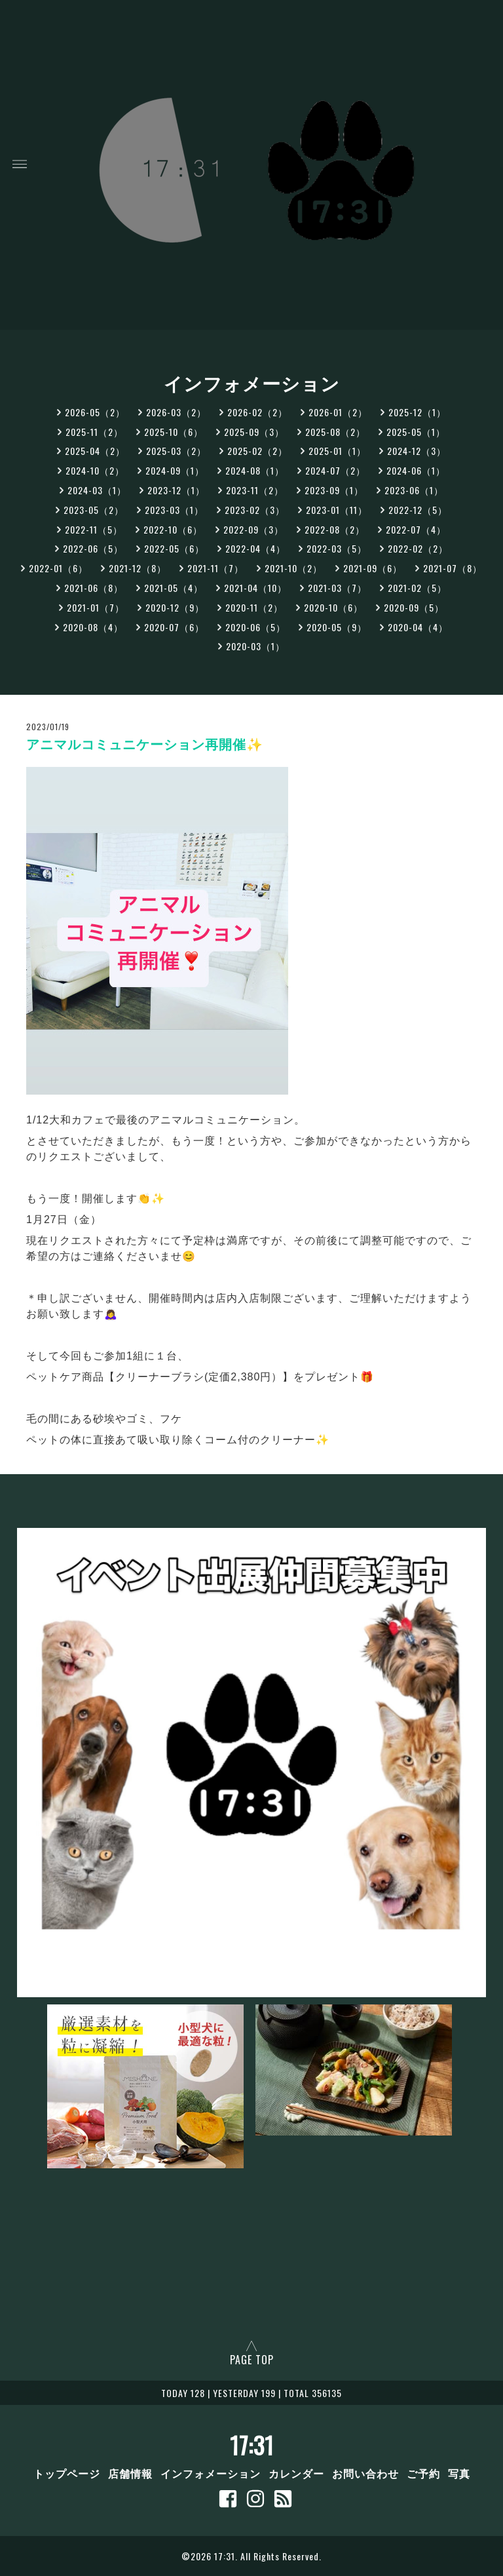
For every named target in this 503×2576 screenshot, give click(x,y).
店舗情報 (130, 2473)
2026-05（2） (95, 412)
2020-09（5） (414, 607)
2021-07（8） (452, 568)
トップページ (66, 2473)
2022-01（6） (58, 568)
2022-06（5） (93, 548)
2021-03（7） (337, 588)
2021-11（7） (215, 568)
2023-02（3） (255, 510)
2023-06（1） (413, 490)
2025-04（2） (95, 451)
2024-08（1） (254, 470)
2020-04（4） (418, 627)
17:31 (252, 2445)
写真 (459, 2473)
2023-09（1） (334, 490)
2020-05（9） (337, 627)
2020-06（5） (255, 627)
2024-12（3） (416, 451)
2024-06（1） (415, 470)
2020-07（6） (174, 627)
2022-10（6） (172, 529)
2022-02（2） (418, 548)
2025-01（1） (337, 451)
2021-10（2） (293, 568)
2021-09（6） (372, 568)
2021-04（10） (255, 588)
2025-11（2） (94, 432)
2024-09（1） (174, 470)
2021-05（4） (173, 588)
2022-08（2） (335, 529)
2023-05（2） (94, 510)
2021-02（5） (417, 588)
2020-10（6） (333, 607)
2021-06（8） (93, 588)
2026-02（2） (257, 412)
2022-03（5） (337, 548)
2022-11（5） (93, 529)
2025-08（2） (335, 432)
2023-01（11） (336, 510)
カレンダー (296, 2473)
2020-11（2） (254, 607)
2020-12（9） (174, 607)
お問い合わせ (365, 2473)
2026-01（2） (337, 412)
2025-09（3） (254, 432)
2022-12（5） (417, 510)
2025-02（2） (257, 451)
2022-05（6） (174, 548)
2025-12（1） (417, 412)
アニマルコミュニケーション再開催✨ (144, 744)
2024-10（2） (94, 470)
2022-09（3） (253, 529)
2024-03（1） (96, 490)
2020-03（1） (255, 646)
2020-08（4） (93, 627)
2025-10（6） (173, 432)
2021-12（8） (137, 568)
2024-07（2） (335, 470)
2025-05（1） (415, 432)
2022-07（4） (416, 529)
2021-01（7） (95, 607)
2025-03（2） (176, 451)
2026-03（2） (176, 412)
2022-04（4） (255, 548)
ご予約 (423, 2473)
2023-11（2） (255, 490)
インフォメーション (210, 2473)
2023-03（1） (174, 510)
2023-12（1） (176, 490)
